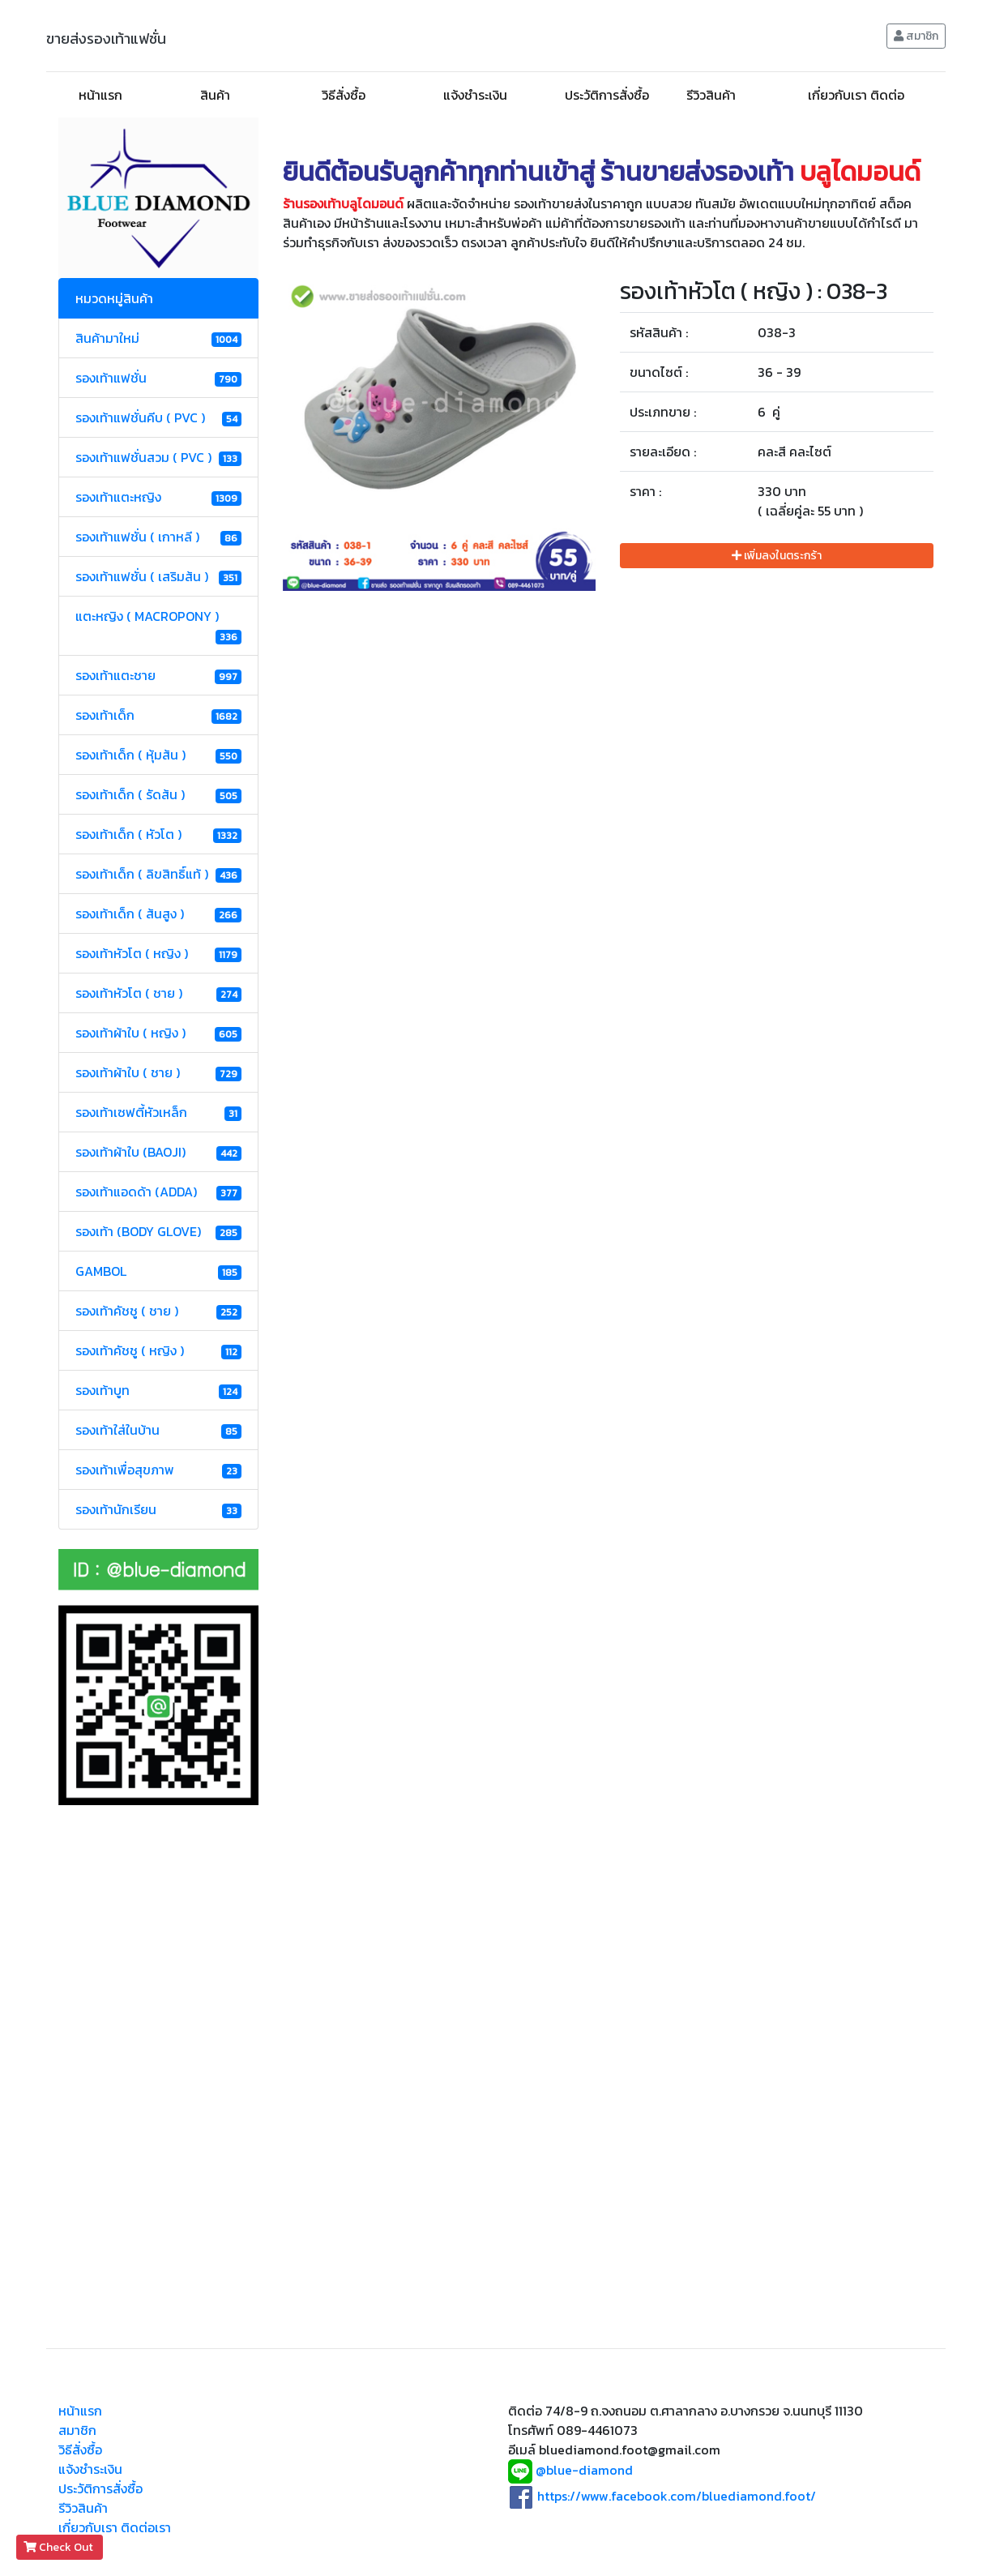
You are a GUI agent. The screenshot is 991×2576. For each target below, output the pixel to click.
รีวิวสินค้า (711, 95)
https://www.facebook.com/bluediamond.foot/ (676, 2495)
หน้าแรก (100, 95)
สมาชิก (916, 36)
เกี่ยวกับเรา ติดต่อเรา (114, 2527)
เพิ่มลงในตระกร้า (777, 555)
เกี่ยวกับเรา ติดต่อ (856, 95)
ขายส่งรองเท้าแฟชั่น (106, 38)
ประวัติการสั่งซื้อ (607, 95)
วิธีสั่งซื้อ (343, 95)
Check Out (59, 2547)
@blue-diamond (584, 2470)
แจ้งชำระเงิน (475, 95)
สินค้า (215, 95)
